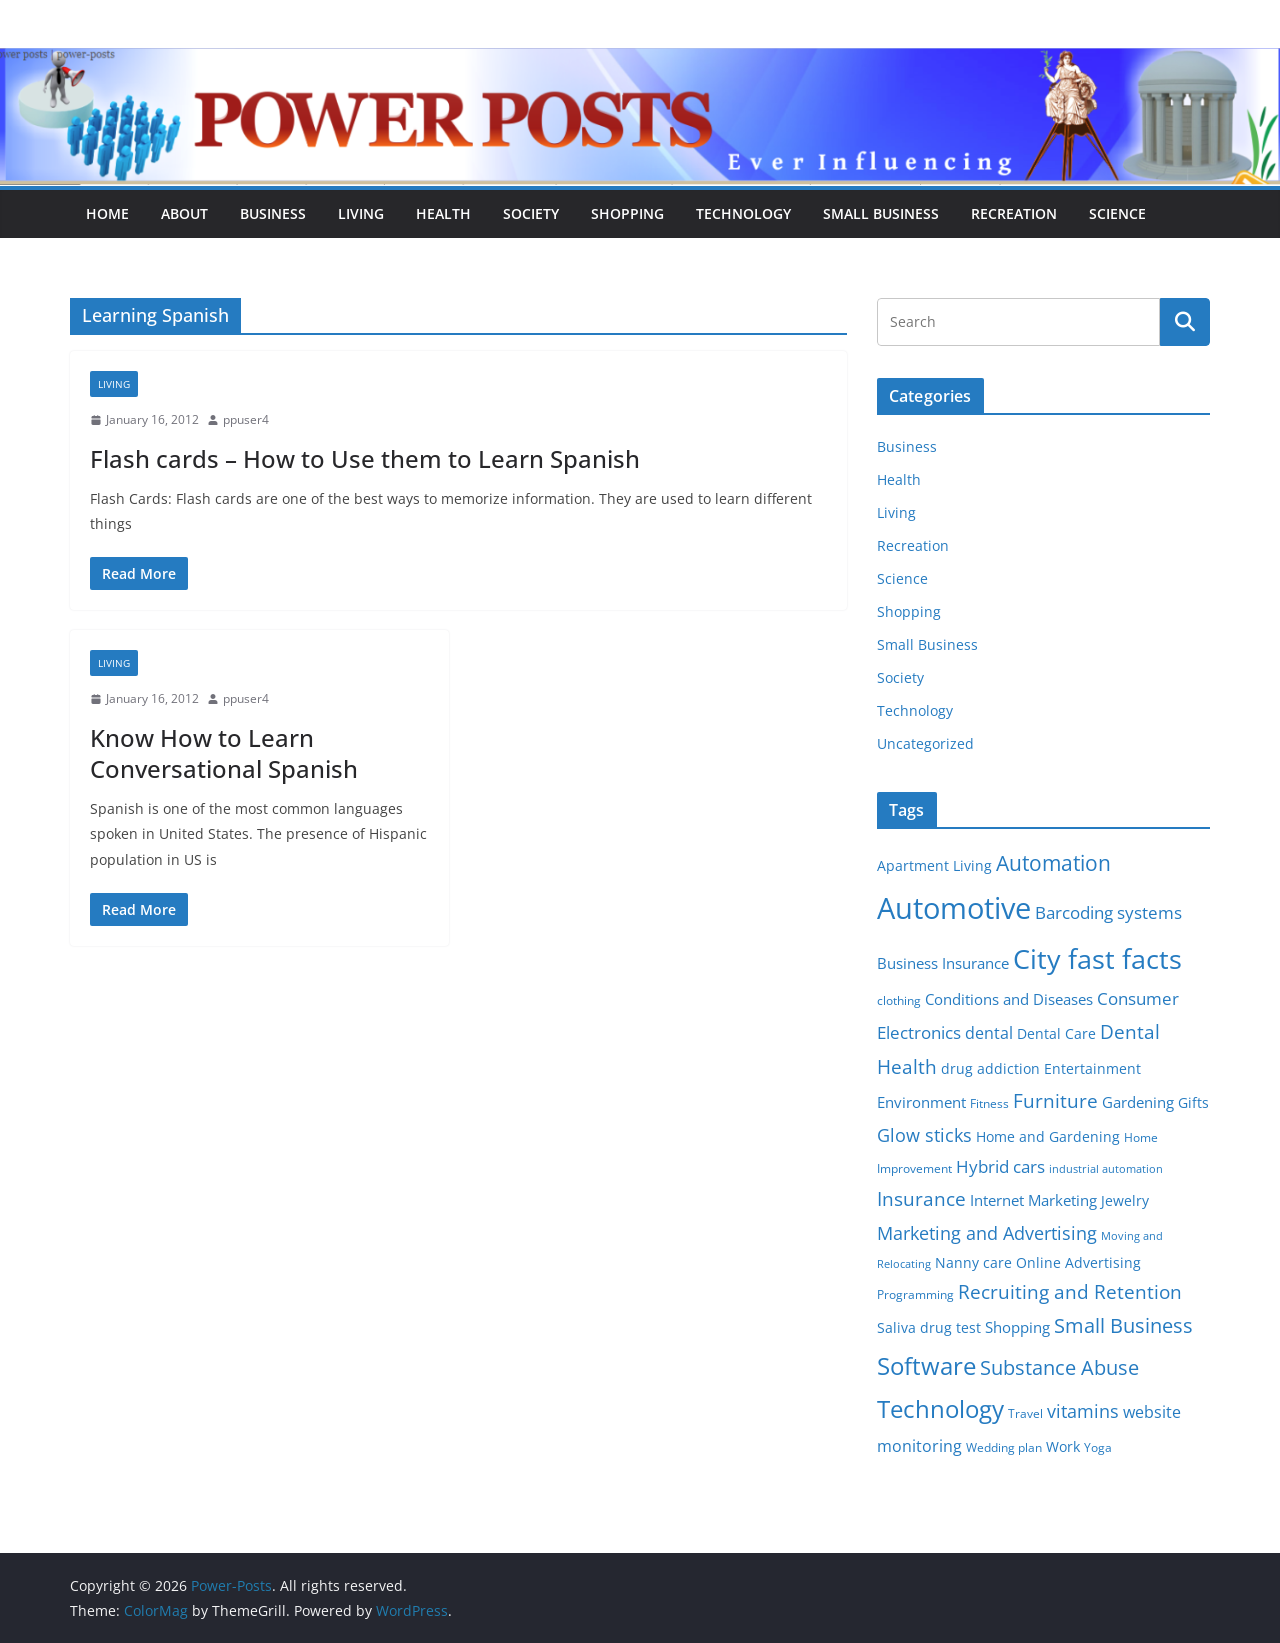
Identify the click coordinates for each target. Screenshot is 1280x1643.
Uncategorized (925, 743)
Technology (743, 213)
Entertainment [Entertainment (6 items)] (1092, 1069)
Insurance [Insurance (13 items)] (921, 1198)
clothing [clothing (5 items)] (899, 1000)
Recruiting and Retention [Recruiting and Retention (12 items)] (1070, 1291)
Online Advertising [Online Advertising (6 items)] (1078, 1263)
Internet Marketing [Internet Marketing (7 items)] (1033, 1200)
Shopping (627, 213)
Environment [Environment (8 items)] (921, 1102)
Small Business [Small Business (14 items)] (1123, 1325)
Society (531, 213)
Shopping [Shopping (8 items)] (1017, 1327)
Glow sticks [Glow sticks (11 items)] (924, 1135)
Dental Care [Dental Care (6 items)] (1056, 1034)
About (184, 213)
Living (361, 213)
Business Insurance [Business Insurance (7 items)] (943, 963)
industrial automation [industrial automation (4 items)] (1106, 1169)
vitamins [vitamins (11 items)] (1083, 1411)
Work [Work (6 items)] (1063, 1447)
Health (443, 213)
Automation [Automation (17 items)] (1053, 862)
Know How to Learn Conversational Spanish (224, 753)
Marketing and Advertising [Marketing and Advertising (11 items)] (987, 1233)
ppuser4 (246, 419)
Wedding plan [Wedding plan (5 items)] (1004, 1447)
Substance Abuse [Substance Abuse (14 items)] (1059, 1367)
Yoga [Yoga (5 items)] (1098, 1447)
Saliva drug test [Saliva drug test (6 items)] (929, 1328)
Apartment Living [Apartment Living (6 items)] (934, 866)
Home (107, 213)
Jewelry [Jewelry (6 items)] (1125, 1201)
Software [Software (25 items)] (926, 1365)
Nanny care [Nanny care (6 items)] (973, 1263)
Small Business (881, 213)
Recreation (1014, 213)
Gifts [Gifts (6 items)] (1193, 1103)
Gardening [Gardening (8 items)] (1138, 1102)
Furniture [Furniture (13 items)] (1055, 1100)
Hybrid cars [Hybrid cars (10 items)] (1000, 1166)
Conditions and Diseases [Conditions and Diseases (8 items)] (1009, 999)
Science (1117, 213)
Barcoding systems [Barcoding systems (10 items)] (1108, 912)
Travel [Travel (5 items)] (1025, 1413)
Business (273, 213)
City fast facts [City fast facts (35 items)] (1097, 958)
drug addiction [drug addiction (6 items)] (990, 1069)
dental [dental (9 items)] (989, 1032)
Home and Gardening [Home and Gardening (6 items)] (1048, 1137)
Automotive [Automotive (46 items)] (954, 908)
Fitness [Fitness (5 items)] (989, 1103)
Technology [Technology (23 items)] (940, 1409)
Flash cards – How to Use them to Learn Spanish (365, 458)
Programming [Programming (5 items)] (915, 1294)
